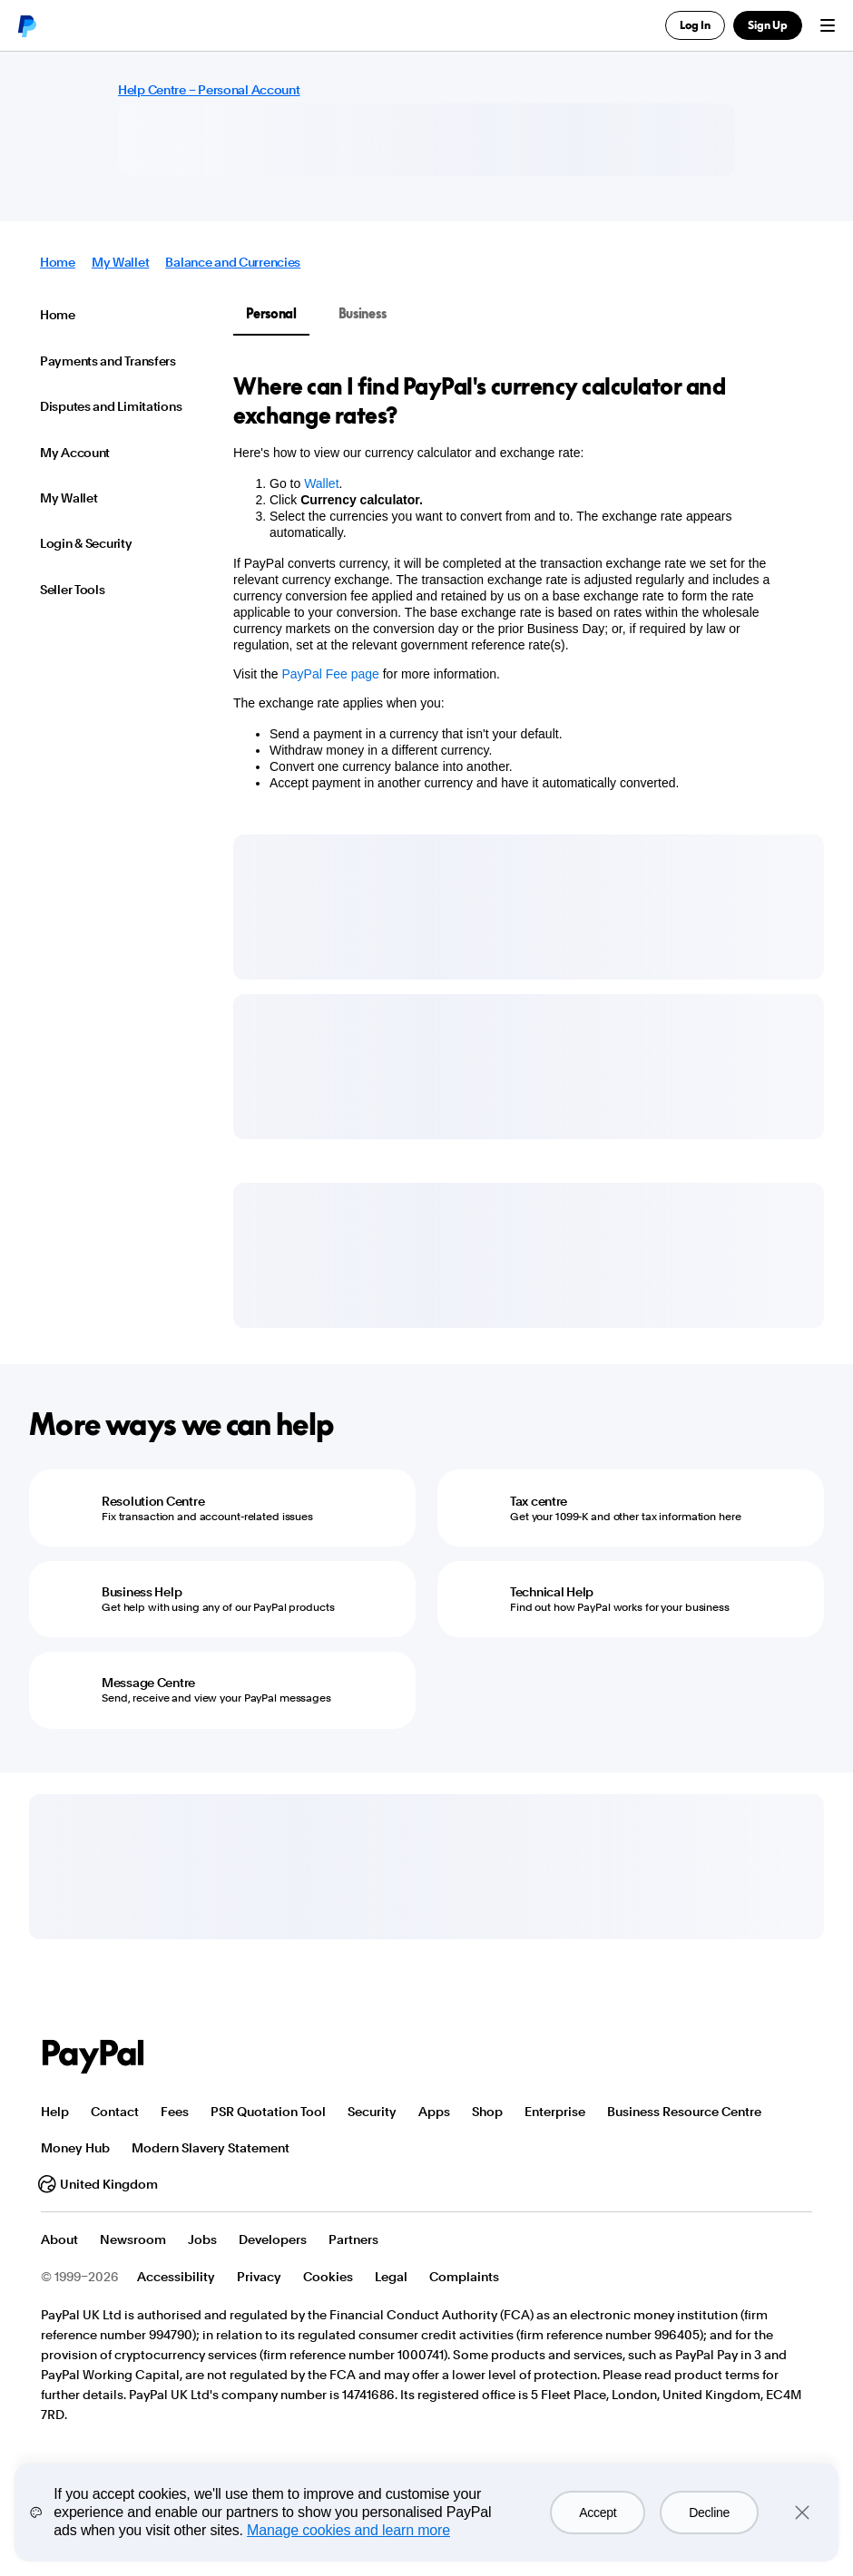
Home (57, 262)
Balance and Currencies (232, 262)
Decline (709, 2512)
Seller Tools (72, 589)
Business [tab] (362, 313)
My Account (75, 452)
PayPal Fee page (329, 674)
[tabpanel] (517, 597)
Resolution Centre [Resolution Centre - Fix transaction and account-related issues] (153, 1501)
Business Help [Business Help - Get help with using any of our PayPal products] (141, 1592)
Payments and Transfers (108, 361)
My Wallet (120, 262)
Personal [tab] (271, 313)
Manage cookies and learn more (348, 2530)
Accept (597, 2512)
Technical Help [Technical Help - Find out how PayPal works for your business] (551, 1592)
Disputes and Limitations (110, 406)
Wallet (321, 483)
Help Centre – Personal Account (209, 90)
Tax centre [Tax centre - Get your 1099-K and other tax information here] (538, 1501)
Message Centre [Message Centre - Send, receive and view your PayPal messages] (148, 1682)
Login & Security (86, 543)
